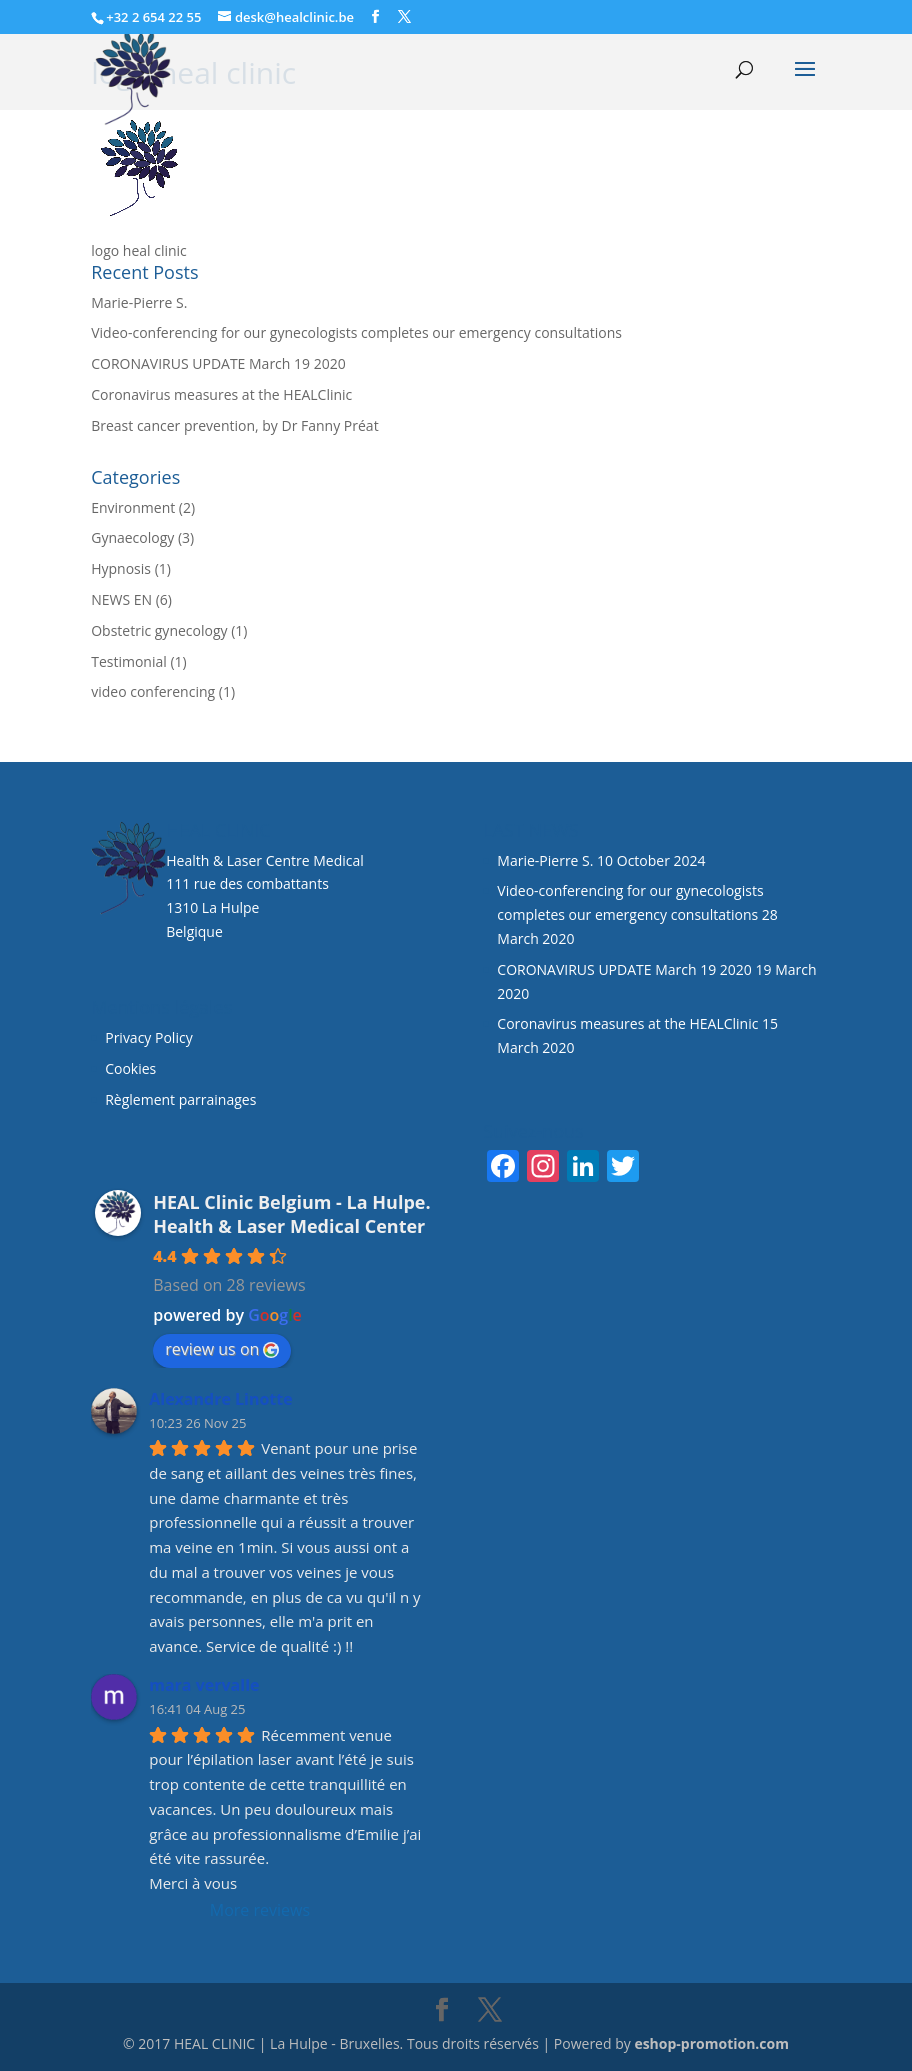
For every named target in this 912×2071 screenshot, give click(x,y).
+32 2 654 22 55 (153, 17)
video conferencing (153, 691)
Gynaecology (132, 537)
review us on (222, 1349)
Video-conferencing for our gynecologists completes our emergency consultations (356, 332)
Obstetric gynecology (159, 630)
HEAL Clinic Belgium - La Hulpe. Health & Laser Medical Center (291, 1214)
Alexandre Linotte (221, 1399)
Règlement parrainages (180, 1099)
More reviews (260, 1910)
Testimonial (129, 661)
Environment (133, 507)
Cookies (132, 1068)
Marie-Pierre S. (139, 302)
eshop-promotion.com (711, 2043)
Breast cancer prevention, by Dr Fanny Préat (234, 425)
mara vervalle (204, 1685)
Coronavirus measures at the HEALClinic (221, 394)
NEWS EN (121, 599)
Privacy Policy (148, 1037)
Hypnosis (121, 568)
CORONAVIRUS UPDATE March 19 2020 (218, 363)
